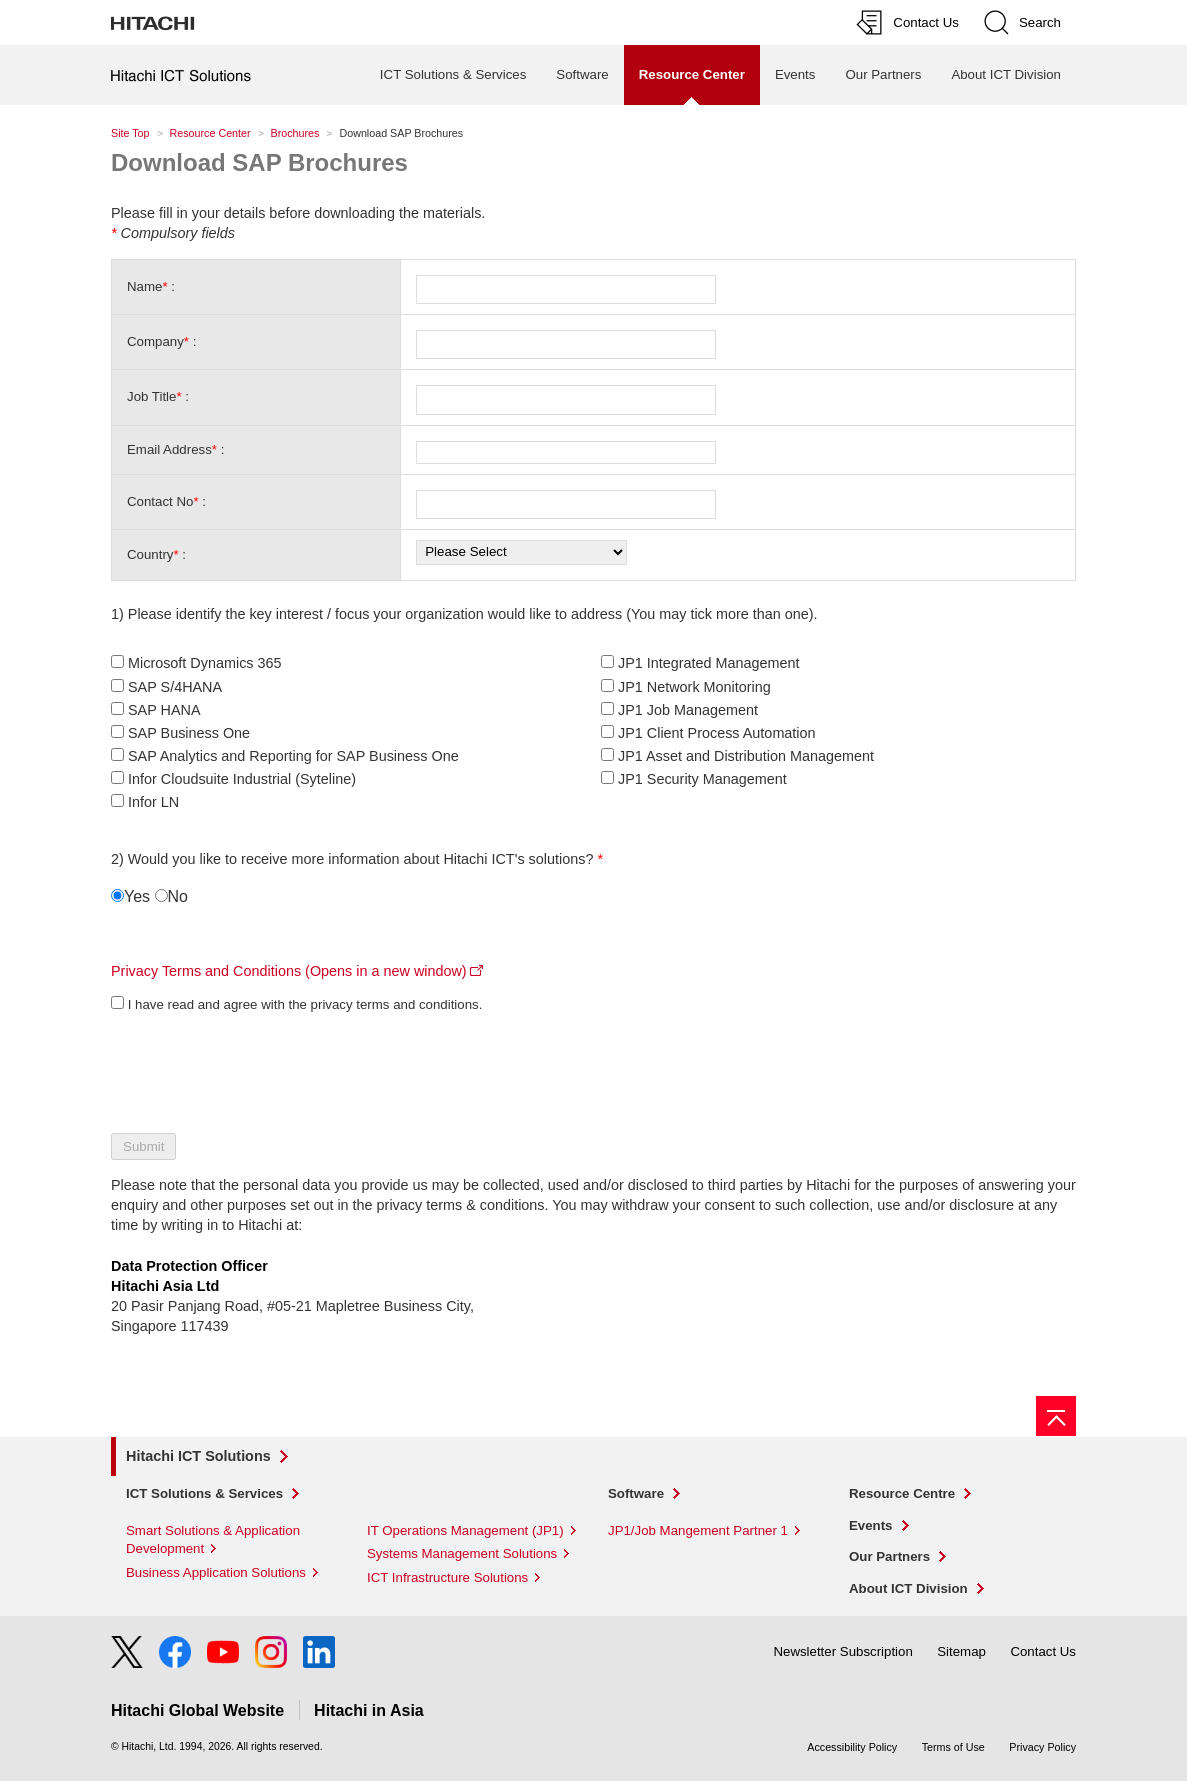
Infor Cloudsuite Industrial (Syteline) (242, 779)
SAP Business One (189, 733)
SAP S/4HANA (175, 687)
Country (150, 554)
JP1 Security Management (702, 779)
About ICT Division (1006, 74)
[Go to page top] (1056, 1416)
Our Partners (883, 74)
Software (582, 74)
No (178, 896)
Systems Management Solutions (462, 1553)
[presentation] (263, 1068)
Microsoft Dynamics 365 (205, 663)
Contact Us (1043, 1651)
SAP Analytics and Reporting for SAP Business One (293, 756)
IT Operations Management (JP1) (465, 1530)
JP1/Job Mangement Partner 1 (698, 1530)
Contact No (160, 501)
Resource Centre (902, 1493)
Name (144, 286)
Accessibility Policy (852, 1747)
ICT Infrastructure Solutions (447, 1577)
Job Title (151, 396)
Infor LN (153, 802)
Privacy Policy (1042, 1747)
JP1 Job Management (688, 710)
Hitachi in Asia (369, 1710)
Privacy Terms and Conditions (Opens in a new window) (289, 971)
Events (795, 74)
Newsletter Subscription (842, 1651)
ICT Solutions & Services (453, 74)
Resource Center (210, 133)
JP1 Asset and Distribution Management (746, 756)
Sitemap (961, 1651)
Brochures (295, 133)
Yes (137, 896)
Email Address (169, 449)
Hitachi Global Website (197, 1710)
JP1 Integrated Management (709, 663)
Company (155, 341)
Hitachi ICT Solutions (198, 1456)
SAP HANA (164, 710)
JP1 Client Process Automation (717, 733)
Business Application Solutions (216, 1572)
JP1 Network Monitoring (694, 687)
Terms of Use (953, 1747)
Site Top (130, 133)
